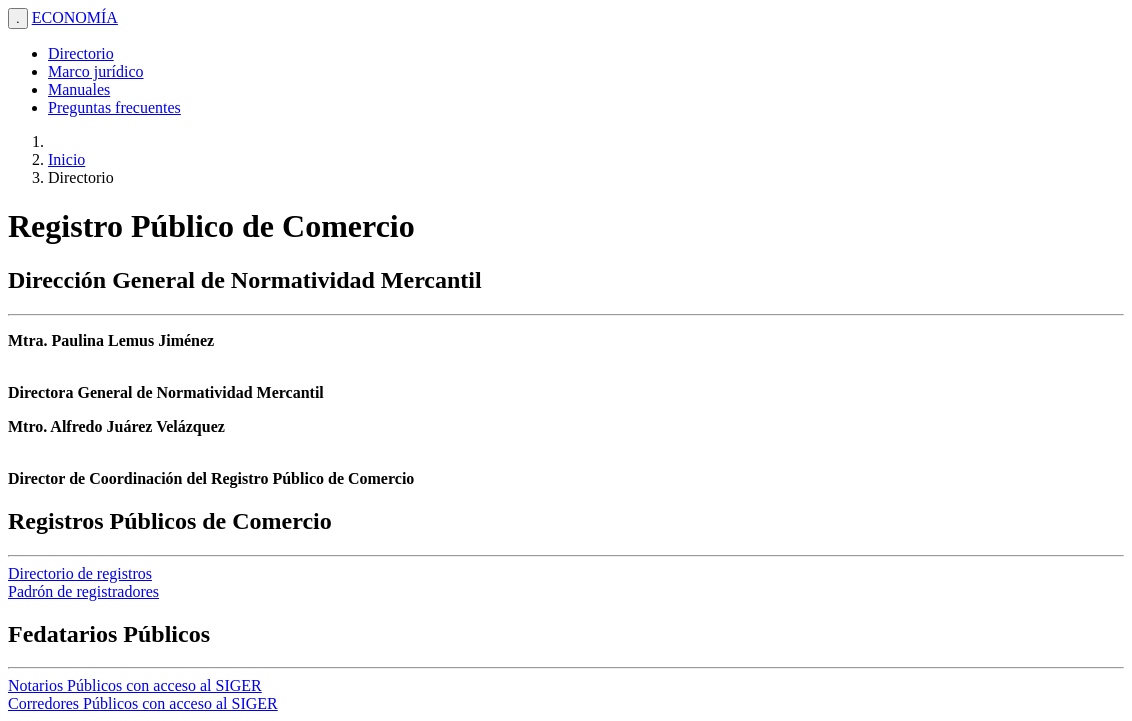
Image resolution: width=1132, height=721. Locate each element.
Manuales (79, 89)
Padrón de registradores (83, 591)
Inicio (66, 159)
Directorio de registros (80, 573)
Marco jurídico (96, 71)
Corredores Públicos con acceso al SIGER (143, 703)
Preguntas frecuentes (114, 107)
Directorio (81, 53)
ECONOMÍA (75, 17)
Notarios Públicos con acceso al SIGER (135, 685)
